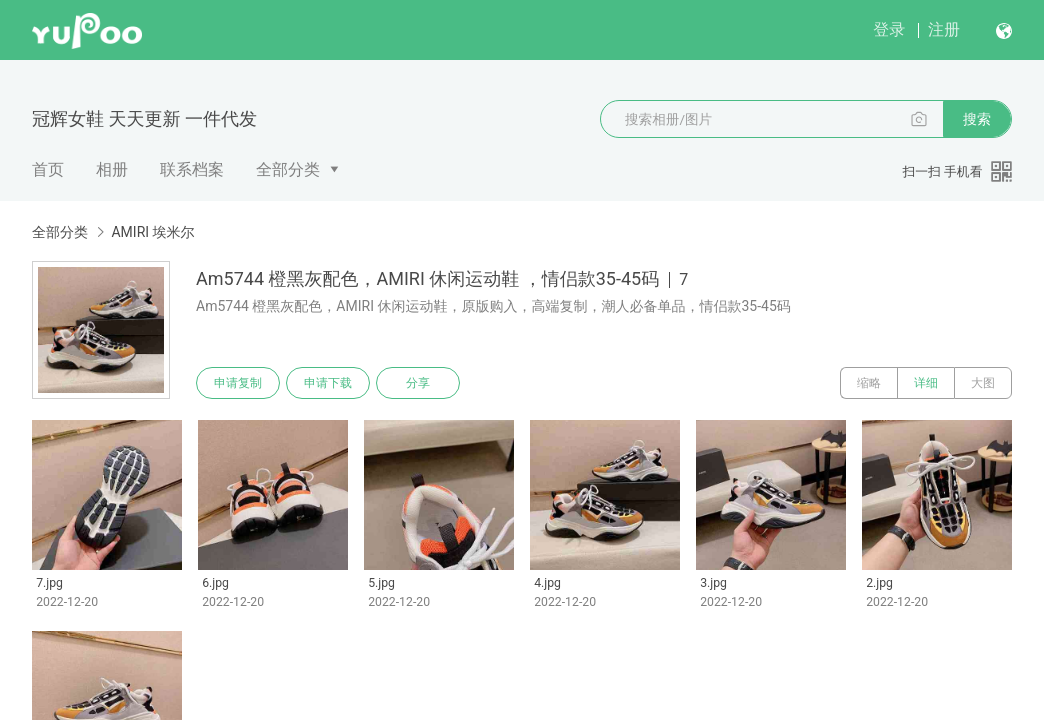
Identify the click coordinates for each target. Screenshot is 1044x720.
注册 (944, 29)
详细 (926, 383)
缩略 (869, 383)
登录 (889, 29)
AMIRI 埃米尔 (152, 232)
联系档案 (192, 169)
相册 (112, 169)
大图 (983, 383)
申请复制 (238, 383)
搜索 (977, 119)
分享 (418, 383)
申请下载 (328, 383)
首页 (48, 169)
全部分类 (288, 169)
